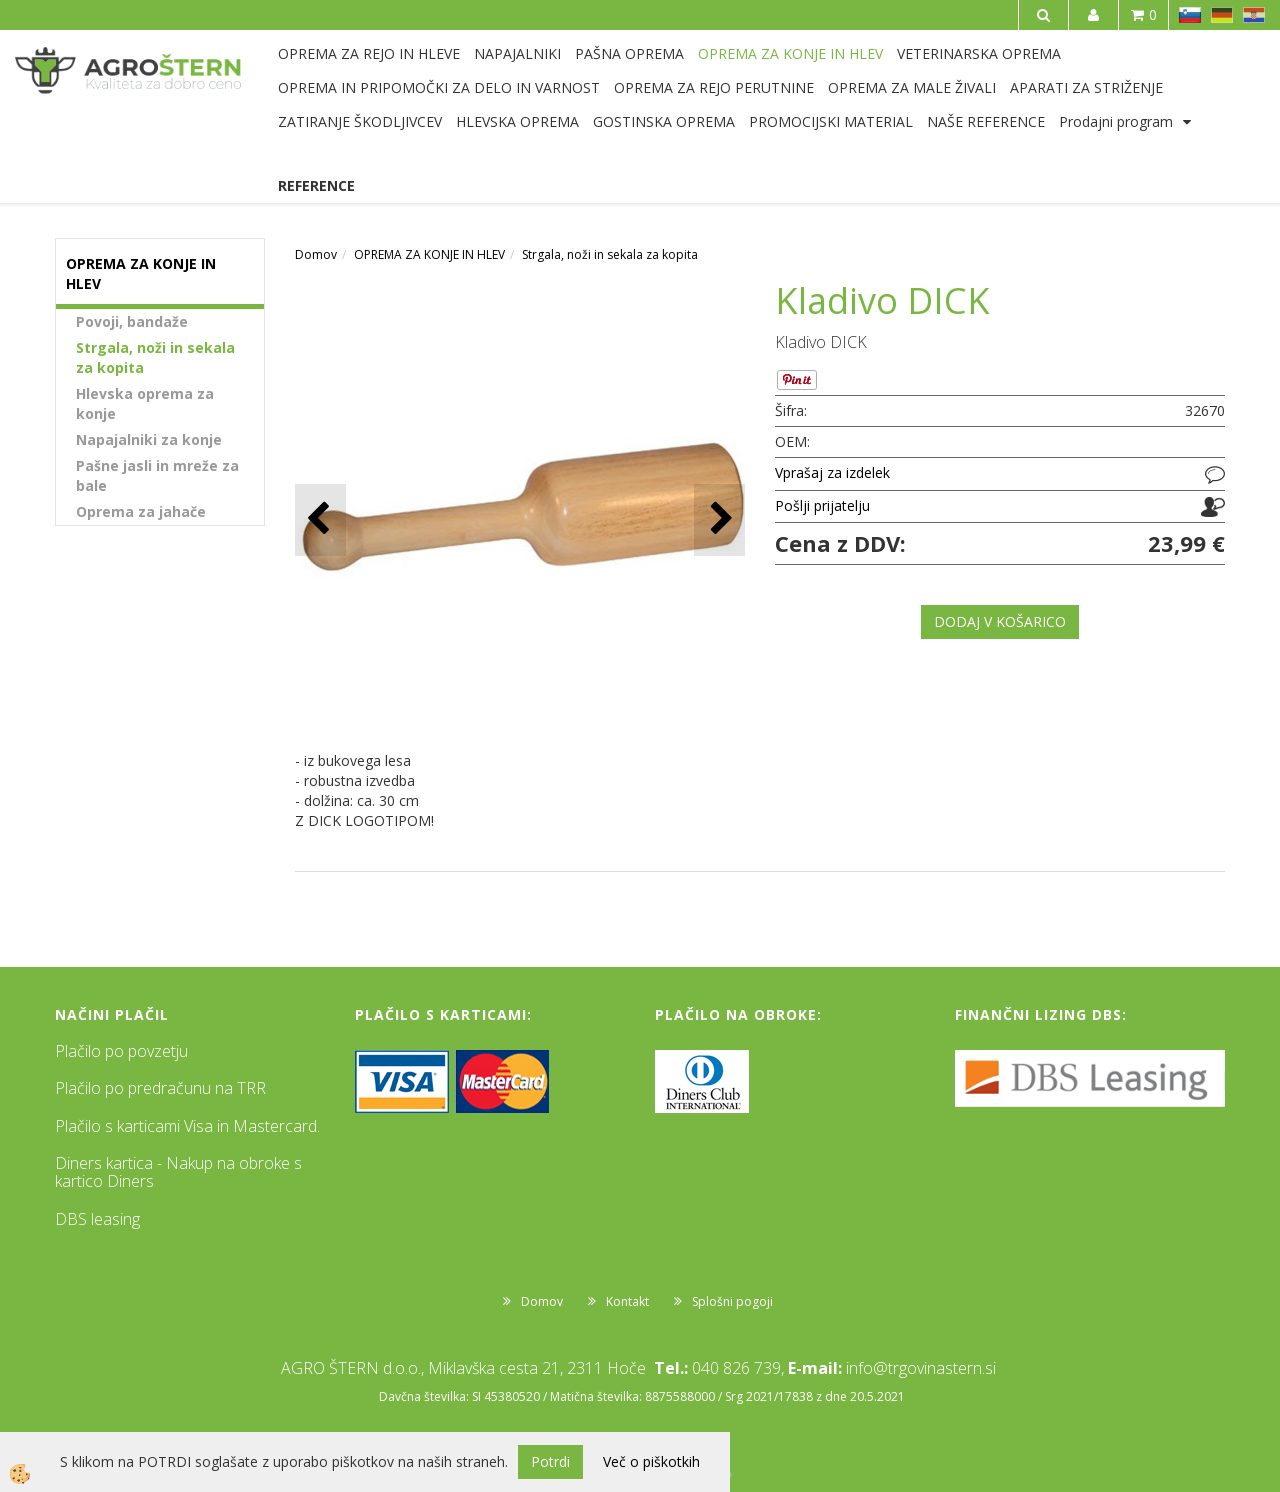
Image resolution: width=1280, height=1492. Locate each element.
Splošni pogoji (732, 1301)
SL (1190, 15)
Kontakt (627, 1301)
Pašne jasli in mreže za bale (157, 475)
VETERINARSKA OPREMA (979, 53)
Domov (316, 254)
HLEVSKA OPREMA (517, 121)
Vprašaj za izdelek (832, 472)
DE (1222, 15)
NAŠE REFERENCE (986, 121)
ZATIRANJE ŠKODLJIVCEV (360, 121)
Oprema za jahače (141, 511)
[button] (719, 519)
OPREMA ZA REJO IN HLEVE (369, 53)
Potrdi (550, 1461)
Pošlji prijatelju (822, 505)
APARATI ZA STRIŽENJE (1086, 87)
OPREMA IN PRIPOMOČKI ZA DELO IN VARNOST (439, 87)
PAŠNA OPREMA (629, 53)
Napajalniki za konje (149, 439)
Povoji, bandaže (132, 321)
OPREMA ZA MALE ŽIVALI (912, 87)
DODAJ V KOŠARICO (1000, 621)
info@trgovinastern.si (921, 1368)
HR (1254, 15)
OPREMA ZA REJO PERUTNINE (714, 87)
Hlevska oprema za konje (145, 403)
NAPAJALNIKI (517, 53)
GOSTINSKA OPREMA (664, 121)
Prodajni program (1116, 121)
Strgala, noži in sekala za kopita (155, 357)
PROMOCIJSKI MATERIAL (831, 121)
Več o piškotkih (651, 1461)
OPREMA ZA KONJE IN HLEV (790, 53)
